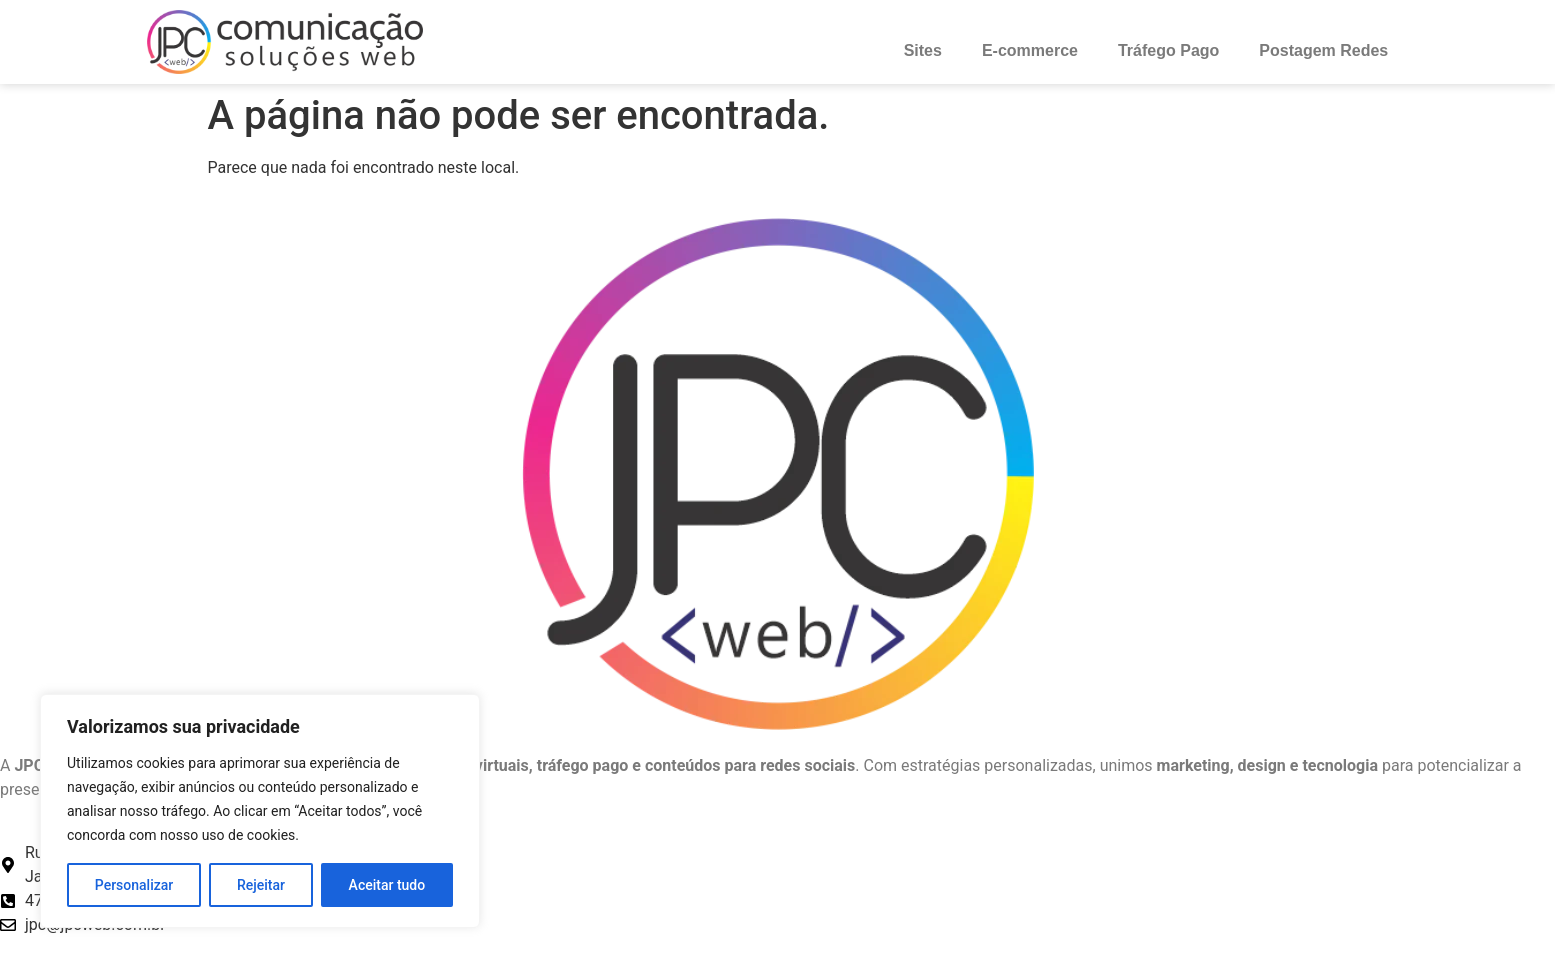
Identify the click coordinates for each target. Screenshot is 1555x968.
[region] (260, 811)
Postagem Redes (1323, 50)
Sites (923, 50)
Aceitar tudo (387, 885)
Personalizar (134, 885)
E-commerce (1030, 50)
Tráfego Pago (1168, 50)
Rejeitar (261, 885)
